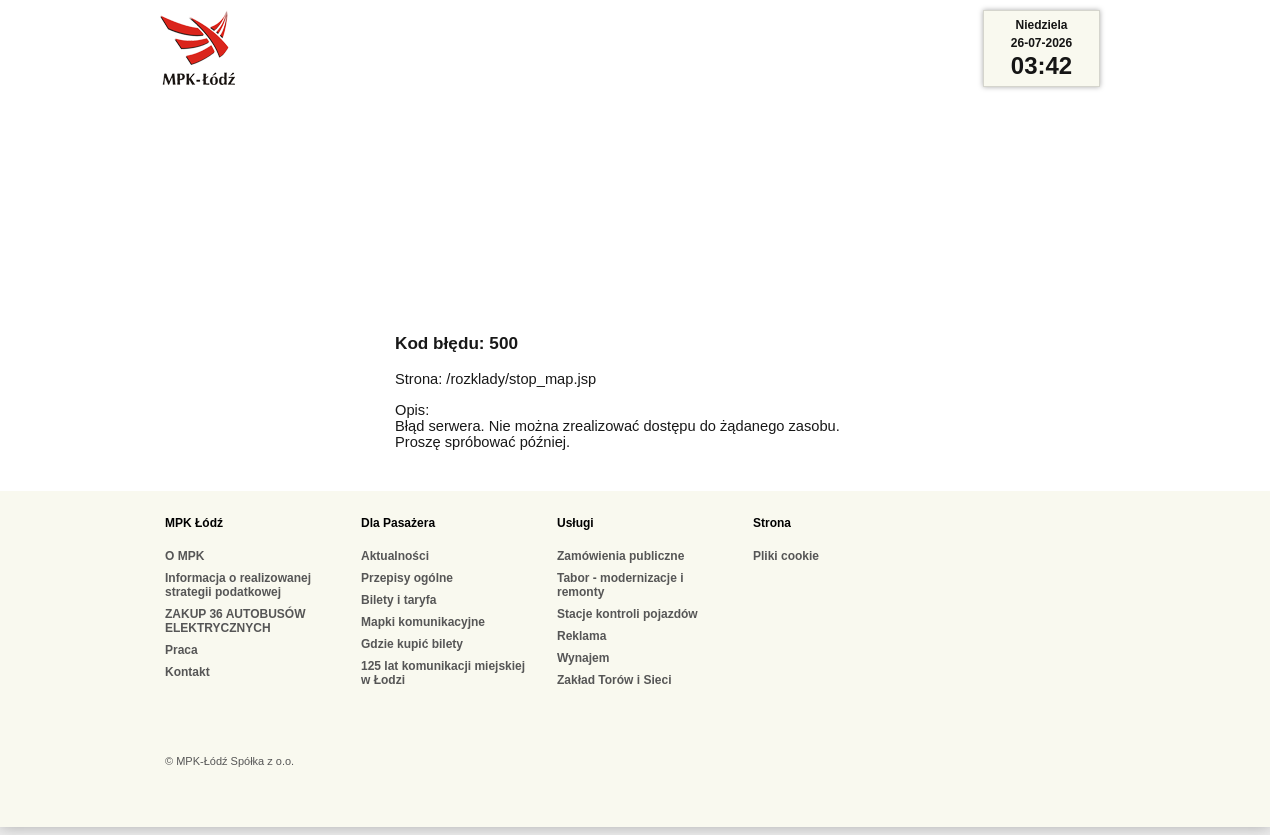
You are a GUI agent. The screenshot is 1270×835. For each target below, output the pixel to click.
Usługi (575, 523)
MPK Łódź (194, 523)
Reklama (581, 636)
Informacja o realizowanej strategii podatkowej (238, 585)
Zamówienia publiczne (620, 556)
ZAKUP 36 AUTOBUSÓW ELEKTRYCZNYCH (235, 621)
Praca (181, 650)
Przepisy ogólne (407, 578)
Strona (772, 523)
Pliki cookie (786, 556)
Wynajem (583, 658)
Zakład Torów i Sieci (614, 680)
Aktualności (395, 556)
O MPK (184, 556)
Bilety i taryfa (398, 600)
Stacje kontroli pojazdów (627, 614)
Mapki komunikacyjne (423, 622)
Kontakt (187, 672)
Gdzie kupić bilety (412, 644)
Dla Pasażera (398, 523)
